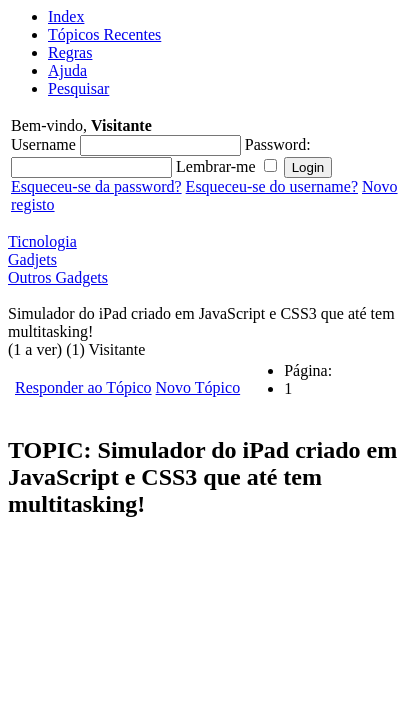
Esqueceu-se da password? (96, 186)
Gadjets (32, 259)
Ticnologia (42, 241)
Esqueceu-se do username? (272, 186)
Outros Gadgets (58, 277)
